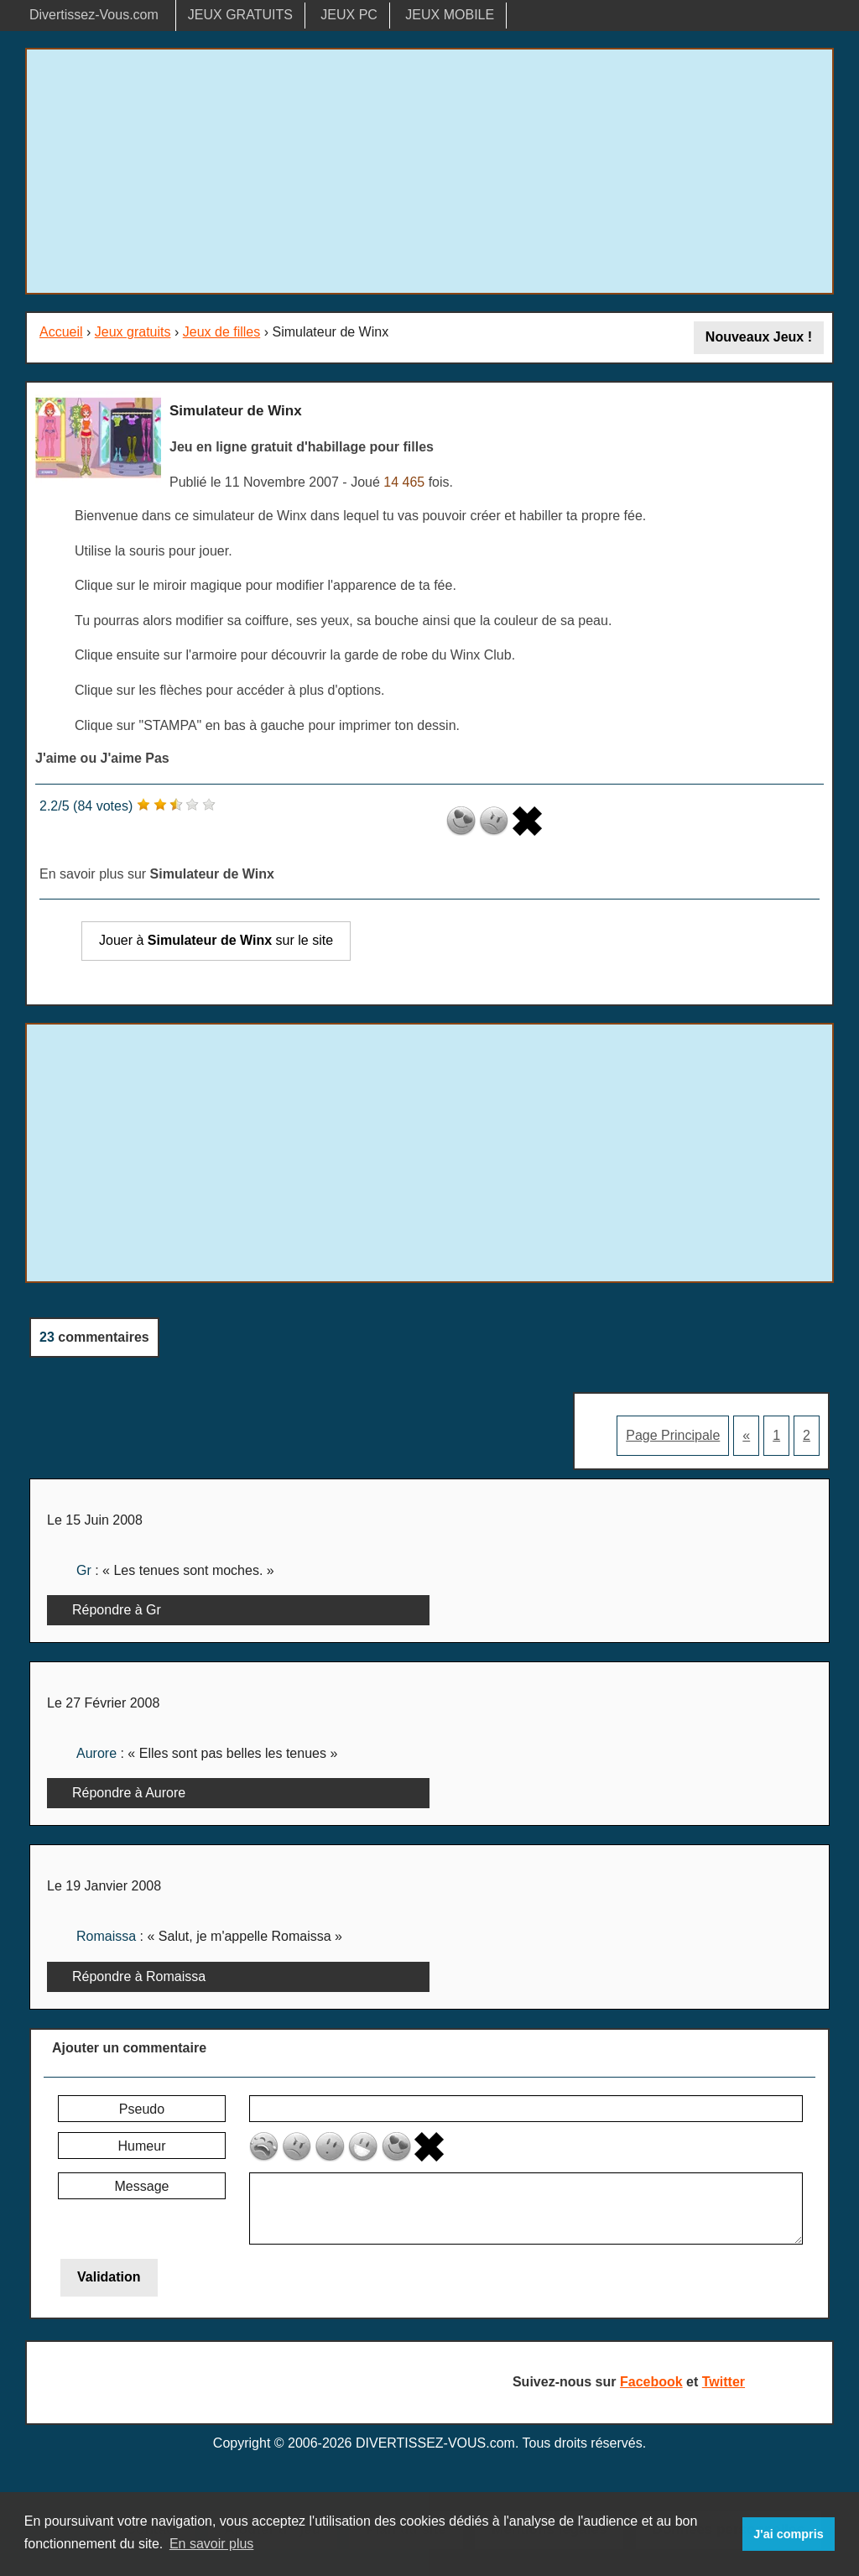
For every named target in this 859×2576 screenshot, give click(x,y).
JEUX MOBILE (449, 15)
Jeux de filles (222, 332)
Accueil (61, 332)
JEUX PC (348, 15)
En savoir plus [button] (211, 2544)
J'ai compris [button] (788, 2534)
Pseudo (141, 2109)
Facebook (651, 2382)
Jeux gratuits (133, 332)
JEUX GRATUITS (240, 15)
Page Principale (673, 1435)
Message (142, 2186)
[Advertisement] (429, 171)
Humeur (142, 2146)
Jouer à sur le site (216, 940)
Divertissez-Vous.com (94, 15)
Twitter (723, 2382)
